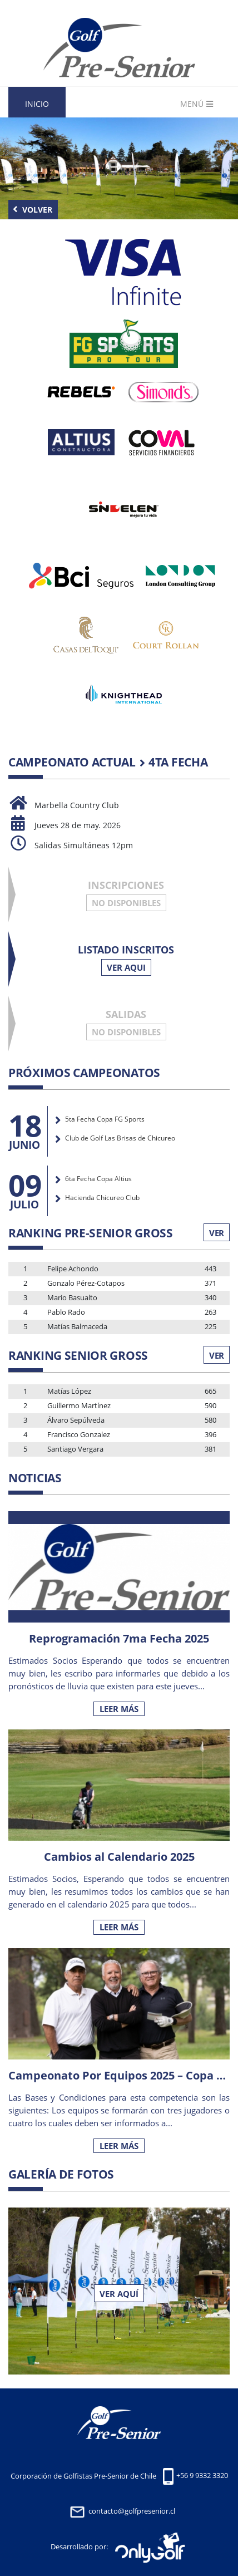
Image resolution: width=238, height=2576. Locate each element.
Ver (216, 1232)
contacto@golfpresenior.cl (131, 2511)
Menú (196, 104)
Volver (32, 209)
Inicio (37, 104)
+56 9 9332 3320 (202, 2476)
